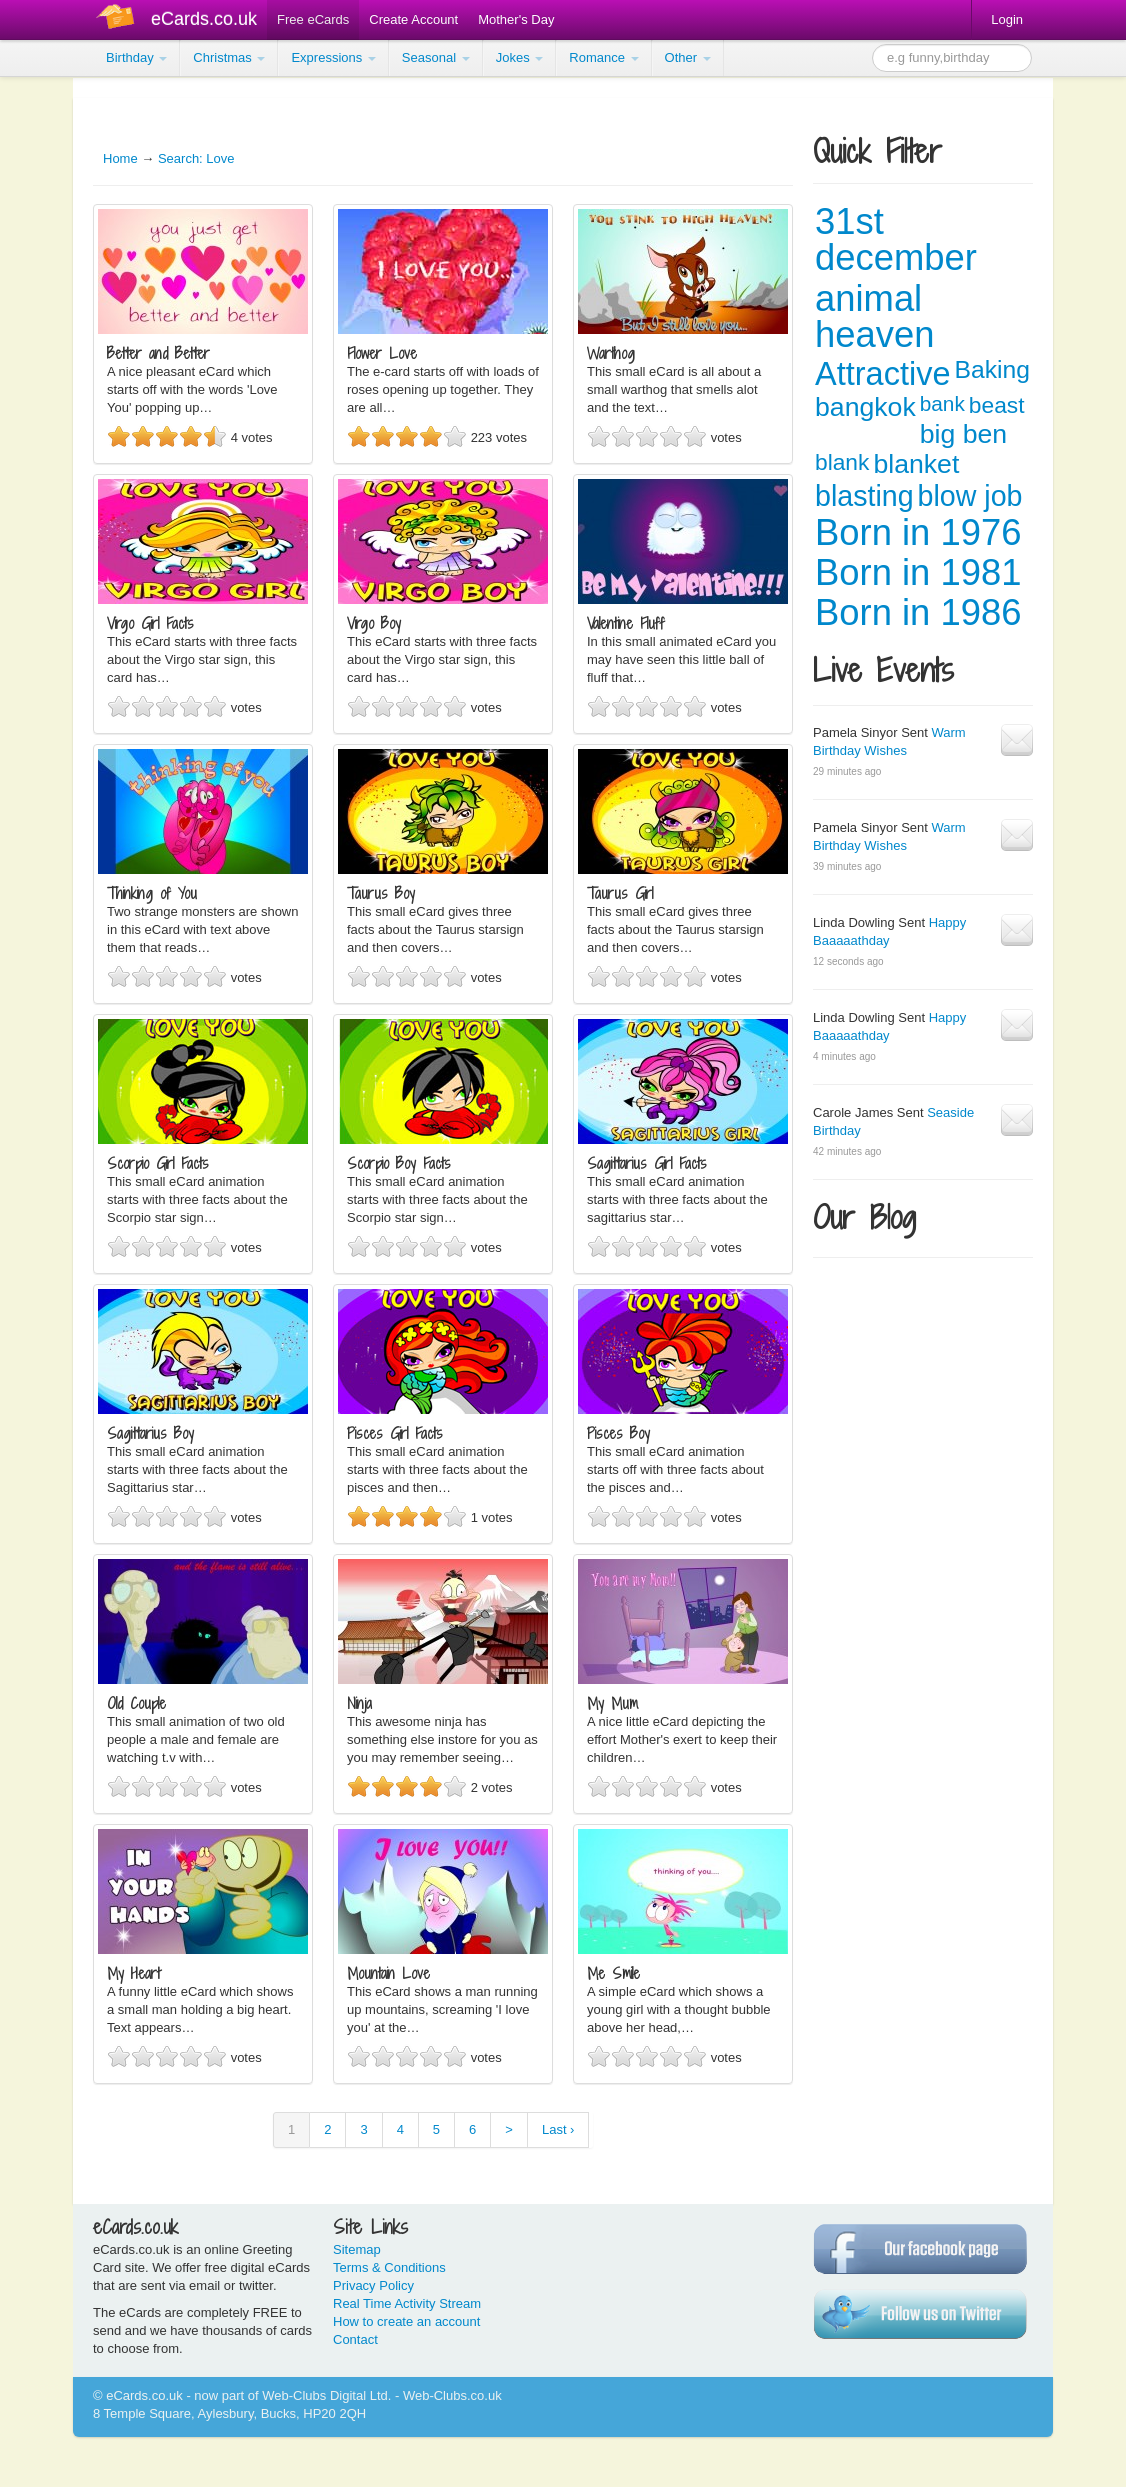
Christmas (229, 57)
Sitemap (357, 2249)
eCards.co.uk (204, 19)
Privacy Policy (373, 2285)
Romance (603, 57)
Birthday (136, 57)
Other (688, 57)
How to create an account (406, 2321)
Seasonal (436, 57)
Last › (558, 2129)
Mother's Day (516, 19)
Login (1007, 19)
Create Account (413, 19)
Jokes (520, 57)
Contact (355, 2339)
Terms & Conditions (389, 2267)
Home (120, 158)
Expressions (333, 57)
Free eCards (313, 19)
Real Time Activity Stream (407, 2303)
